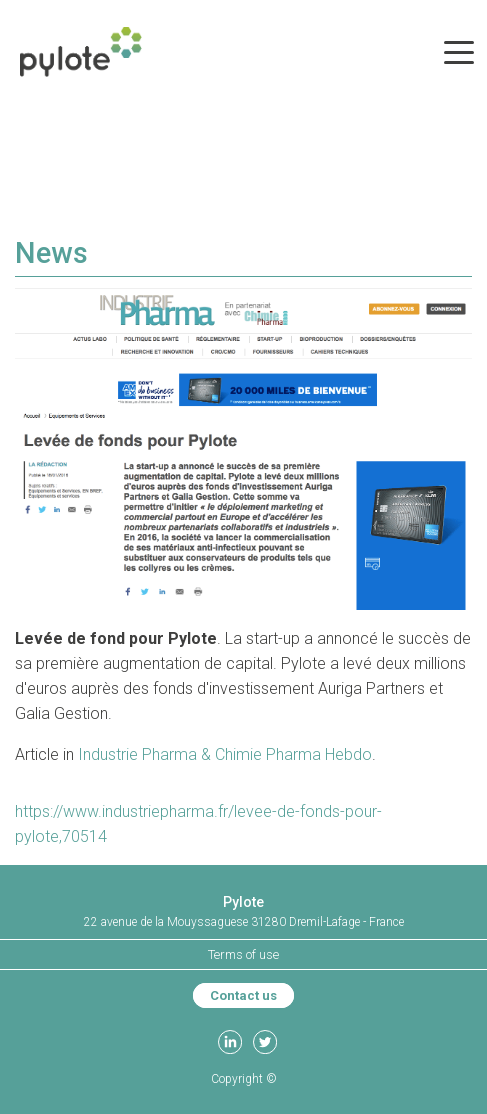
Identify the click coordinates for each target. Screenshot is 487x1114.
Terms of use (243, 954)
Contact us (243, 995)
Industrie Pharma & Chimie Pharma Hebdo (225, 754)
